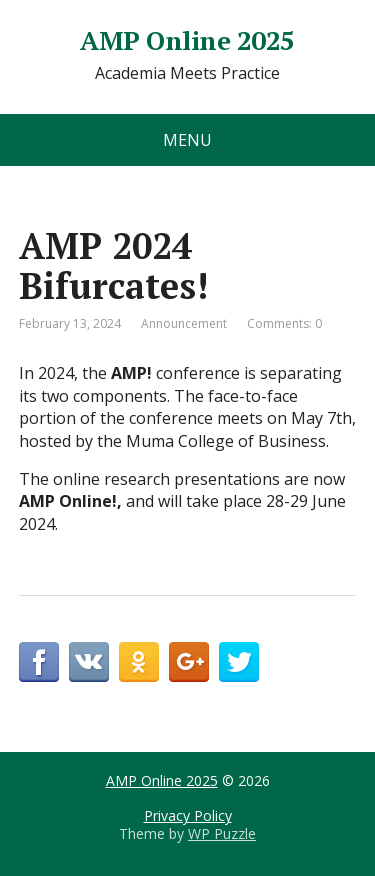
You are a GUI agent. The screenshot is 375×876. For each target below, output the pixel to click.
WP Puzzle (222, 833)
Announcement (184, 323)
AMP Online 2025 (187, 41)
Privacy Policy (188, 815)
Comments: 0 (284, 323)
